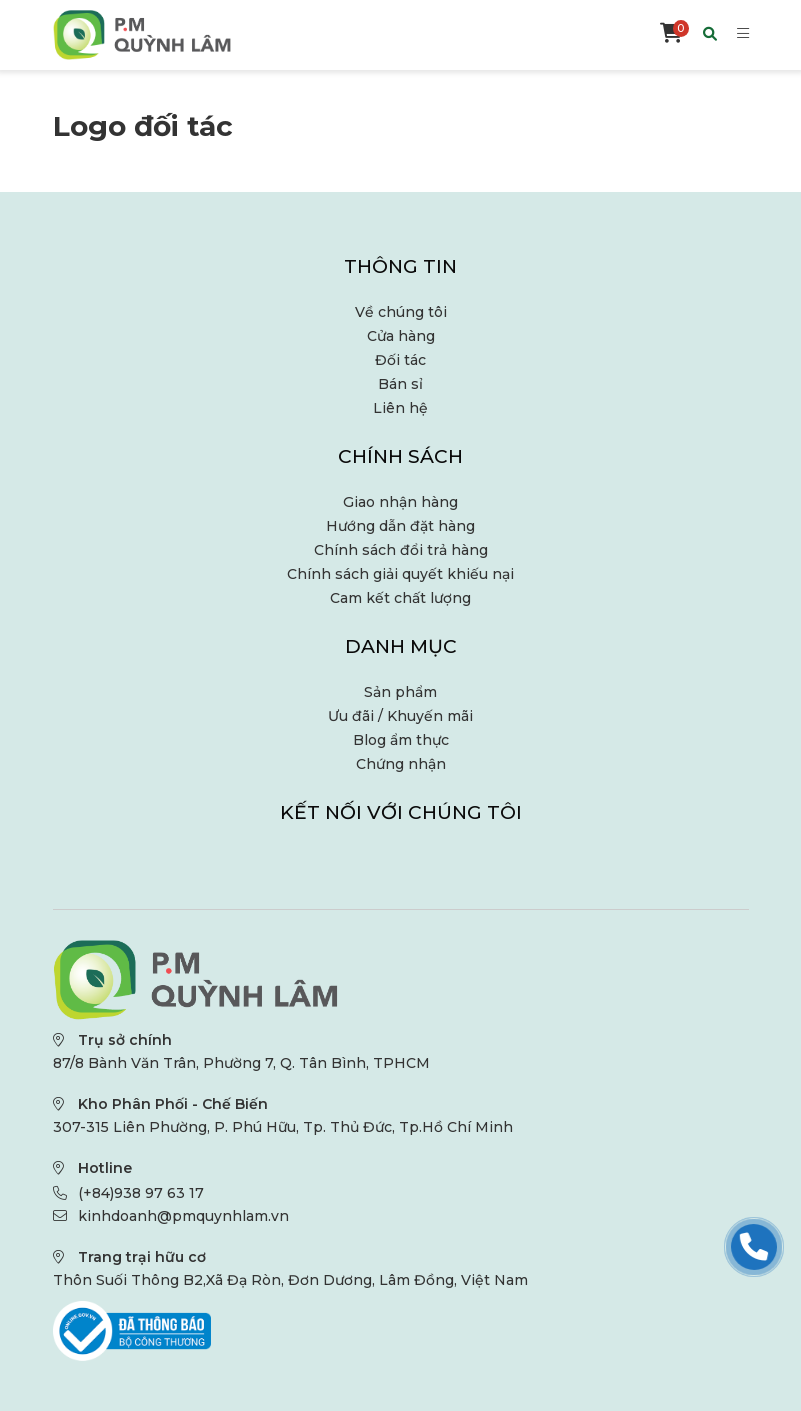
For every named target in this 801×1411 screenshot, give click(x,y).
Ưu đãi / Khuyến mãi (400, 716)
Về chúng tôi (401, 312)
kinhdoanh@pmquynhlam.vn (183, 1216)
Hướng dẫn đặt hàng (400, 526)
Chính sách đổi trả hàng (401, 550)
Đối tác (400, 360)
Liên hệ (400, 408)
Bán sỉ (400, 384)
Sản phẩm (400, 692)
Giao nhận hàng (400, 502)
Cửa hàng (401, 336)
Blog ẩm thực (401, 740)
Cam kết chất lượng (400, 598)
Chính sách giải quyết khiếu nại (400, 574)
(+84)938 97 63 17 (141, 1193)
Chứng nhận (401, 764)
